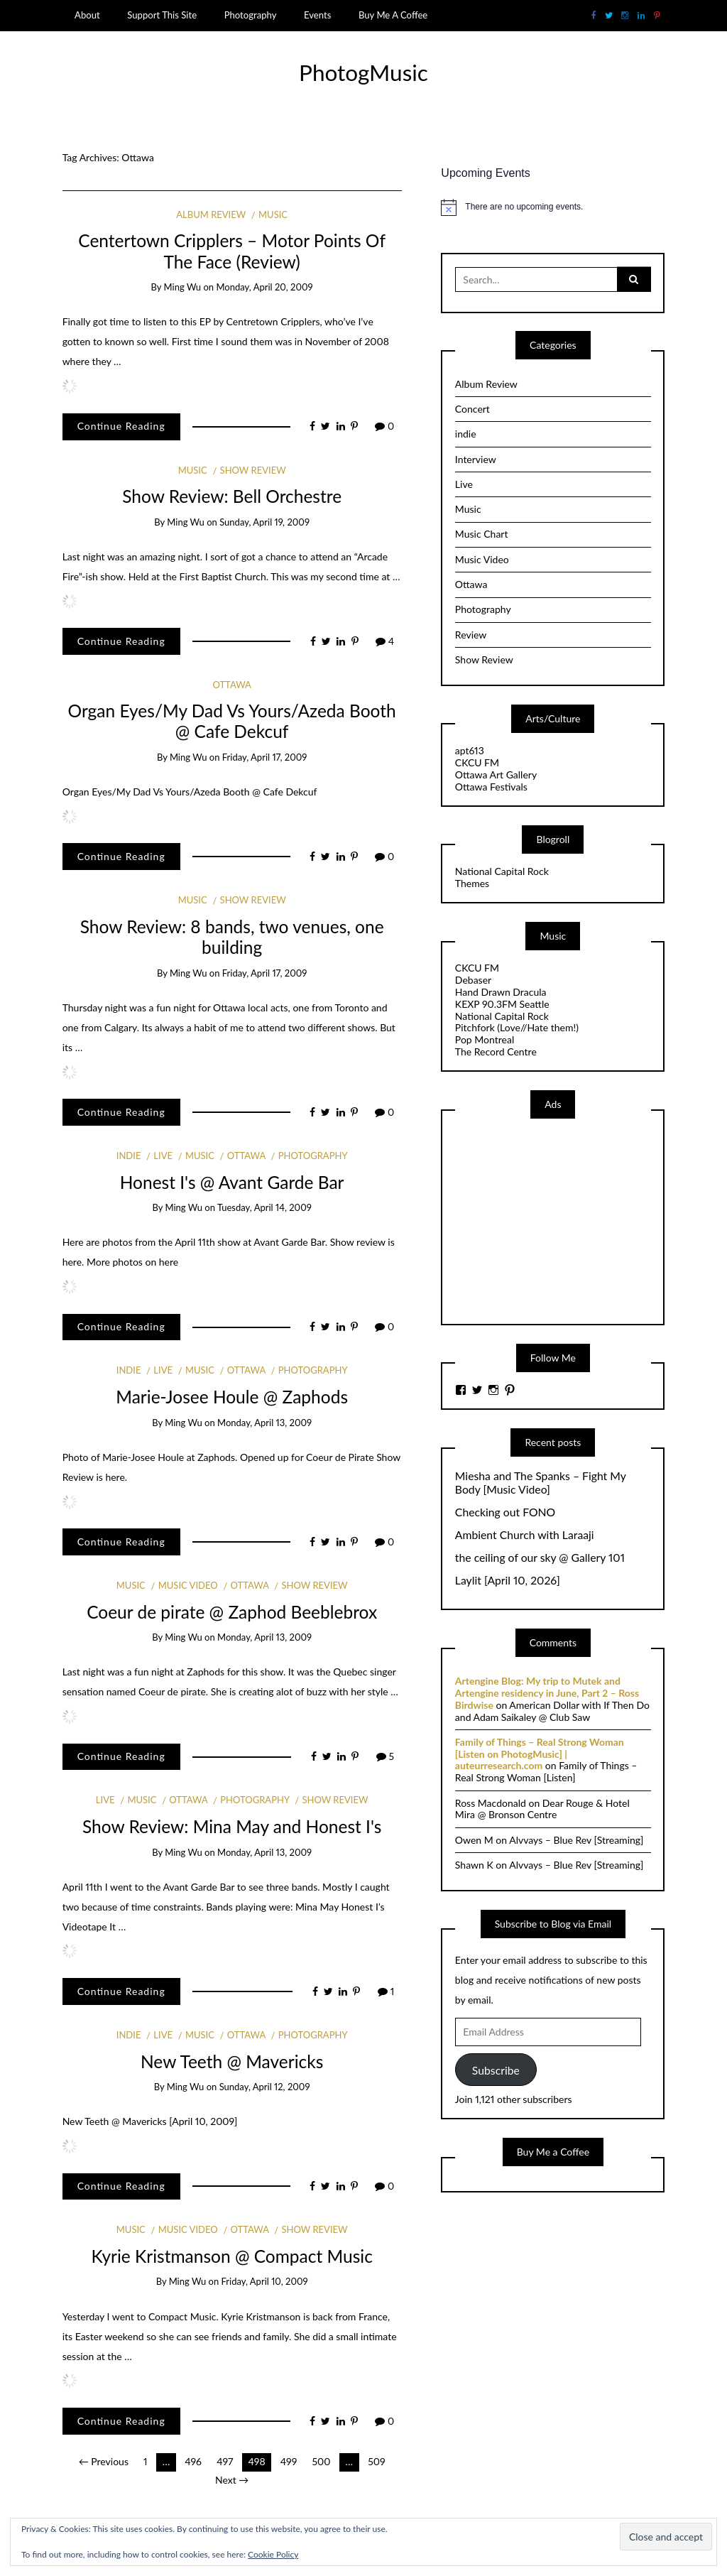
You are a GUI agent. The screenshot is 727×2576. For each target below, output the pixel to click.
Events (317, 15)
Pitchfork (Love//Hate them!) (517, 1027)
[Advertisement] (561, 1220)
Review (470, 635)
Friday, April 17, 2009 (264, 757)
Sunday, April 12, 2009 (264, 2086)
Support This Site (162, 15)
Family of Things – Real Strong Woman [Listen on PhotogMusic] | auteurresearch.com (539, 1754)
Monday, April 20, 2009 (264, 287)
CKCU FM (477, 762)
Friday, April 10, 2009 (265, 2281)
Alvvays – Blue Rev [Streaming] (576, 1840)
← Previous (104, 2461)
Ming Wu (183, 287)
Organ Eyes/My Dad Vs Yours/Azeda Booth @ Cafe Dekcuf (232, 720)
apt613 (469, 750)
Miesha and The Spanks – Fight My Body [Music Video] (540, 1482)
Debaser (473, 980)
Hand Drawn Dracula (501, 992)
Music (273, 214)
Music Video (188, 1585)
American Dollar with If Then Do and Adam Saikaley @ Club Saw (552, 1711)
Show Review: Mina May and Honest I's (231, 1826)
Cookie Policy (273, 2554)
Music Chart (481, 534)
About (87, 15)
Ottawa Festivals (491, 787)
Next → (231, 2480)
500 (321, 2461)
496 (193, 2461)
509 (376, 2461)
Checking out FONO (505, 1512)
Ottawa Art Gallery (496, 774)
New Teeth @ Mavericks (232, 2061)
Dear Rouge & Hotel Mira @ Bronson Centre (542, 1809)
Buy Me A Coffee (393, 15)
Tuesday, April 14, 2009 (264, 1207)
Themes (472, 883)
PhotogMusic (363, 72)
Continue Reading (121, 426)
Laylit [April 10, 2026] (507, 1580)
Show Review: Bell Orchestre (231, 496)
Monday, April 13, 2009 (264, 1422)
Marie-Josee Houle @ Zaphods (232, 1396)
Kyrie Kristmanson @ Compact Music (231, 2256)
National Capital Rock (502, 871)
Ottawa (231, 684)
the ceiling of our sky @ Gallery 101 (540, 1557)
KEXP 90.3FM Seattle (502, 1004)
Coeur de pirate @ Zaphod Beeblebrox (232, 1612)
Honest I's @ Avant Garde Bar (232, 1182)
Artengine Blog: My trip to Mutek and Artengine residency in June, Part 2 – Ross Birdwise (547, 1693)
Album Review (211, 214)
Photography (250, 15)
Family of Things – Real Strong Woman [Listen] (546, 1771)
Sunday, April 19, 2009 (264, 522)
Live (163, 1155)
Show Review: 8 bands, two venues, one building (232, 936)
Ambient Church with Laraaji (524, 1534)
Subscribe (496, 2070)
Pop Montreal (484, 1039)
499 (288, 2461)
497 (225, 2461)
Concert (472, 409)
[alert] (553, 207)
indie (128, 1155)
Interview (475, 459)
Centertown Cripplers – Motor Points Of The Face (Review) (232, 250)
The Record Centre (496, 1051)
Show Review (253, 470)
